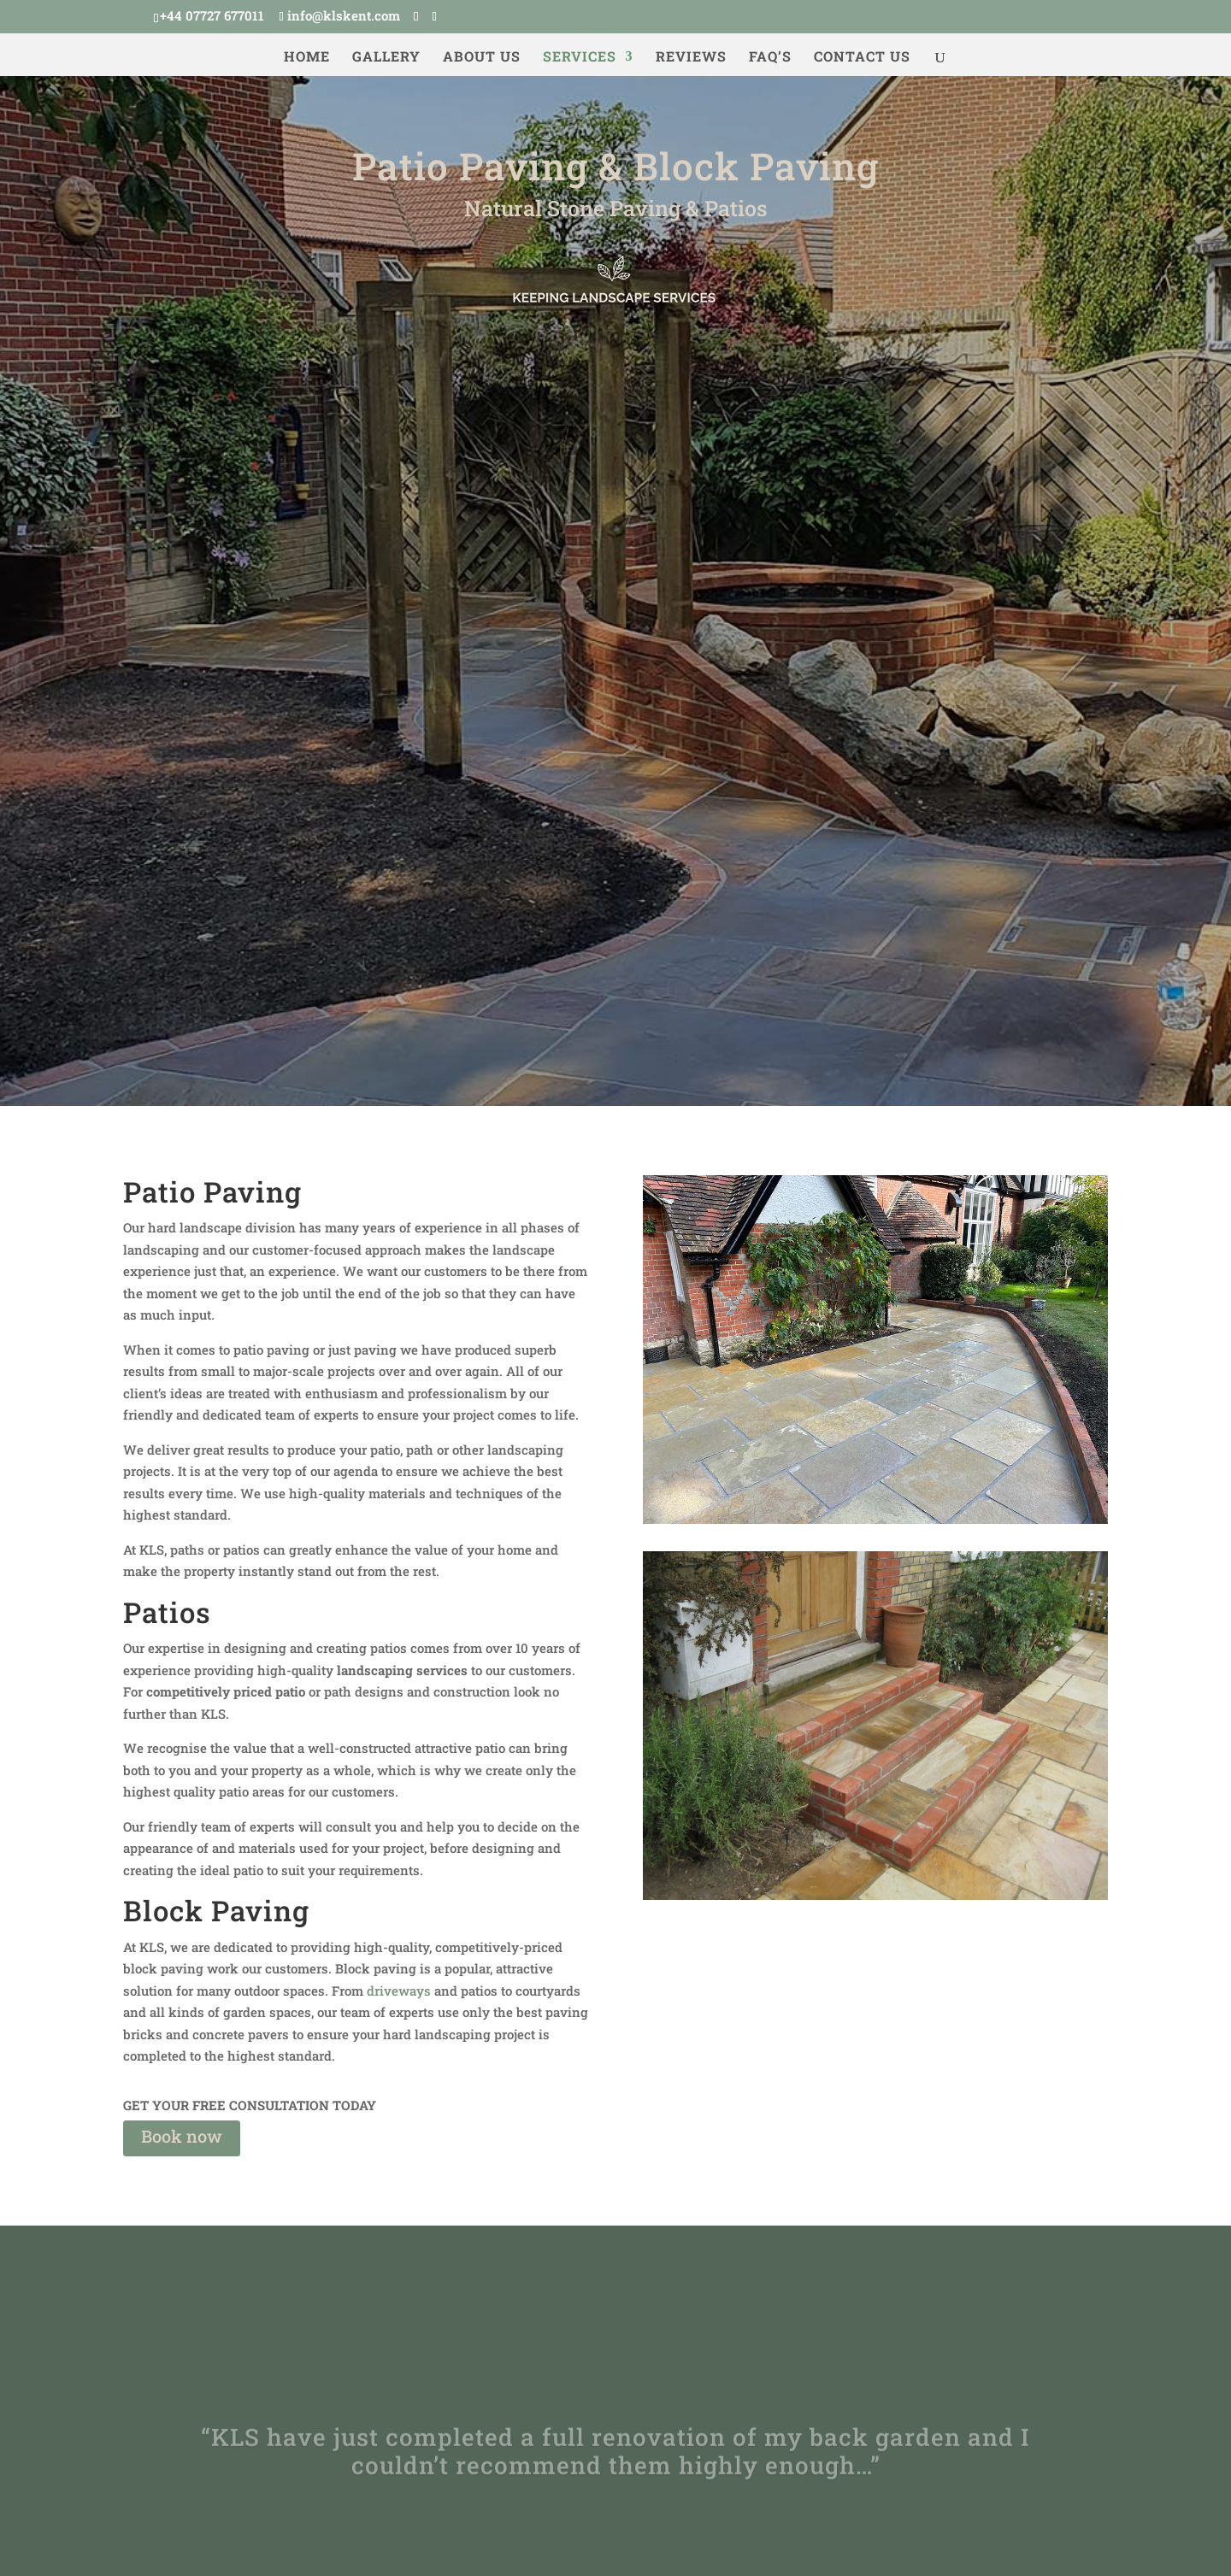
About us (482, 57)
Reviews (691, 57)
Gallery (386, 57)
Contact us (862, 57)
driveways (399, 1990)
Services (579, 57)
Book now (181, 2136)
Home (307, 57)
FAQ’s (770, 57)
